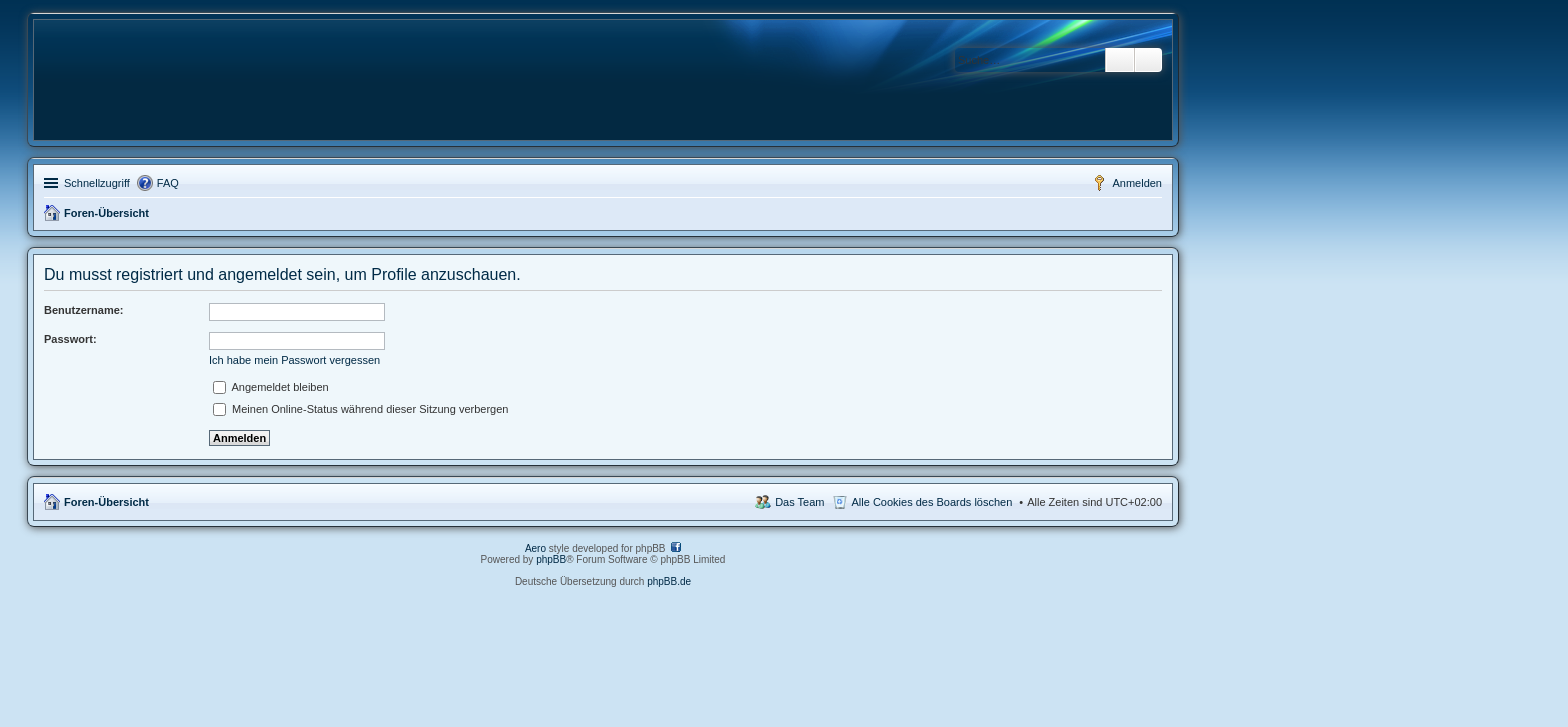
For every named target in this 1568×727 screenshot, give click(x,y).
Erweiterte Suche (1148, 60)
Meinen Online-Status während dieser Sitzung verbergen (360, 409)
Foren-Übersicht (106, 213)
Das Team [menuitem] (799, 502)
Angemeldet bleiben (271, 387)
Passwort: (70, 339)
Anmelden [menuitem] (1137, 183)
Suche (1120, 60)
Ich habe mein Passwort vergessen (294, 360)
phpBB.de (669, 581)
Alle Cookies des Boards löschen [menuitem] (932, 502)
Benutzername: (83, 310)
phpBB (551, 559)
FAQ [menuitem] (168, 183)
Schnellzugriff (97, 183)
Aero (535, 548)
